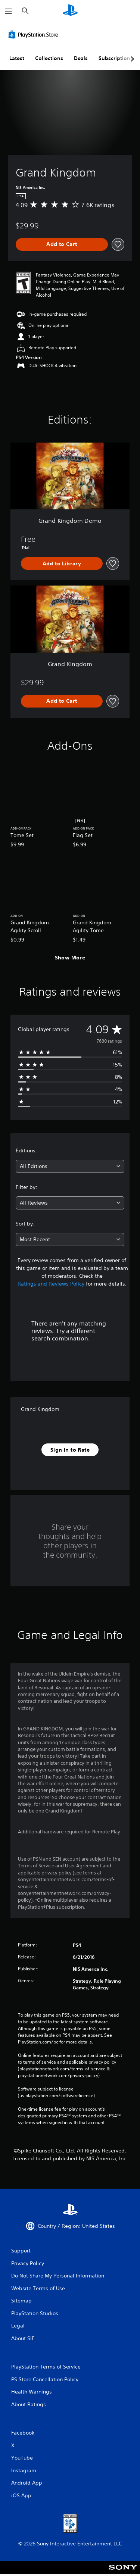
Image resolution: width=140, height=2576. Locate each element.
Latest (16, 58)
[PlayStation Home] (70, 11)
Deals (81, 58)
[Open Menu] (8, 11)
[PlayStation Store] (34, 34)
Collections (49, 58)
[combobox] (70, 1166)
